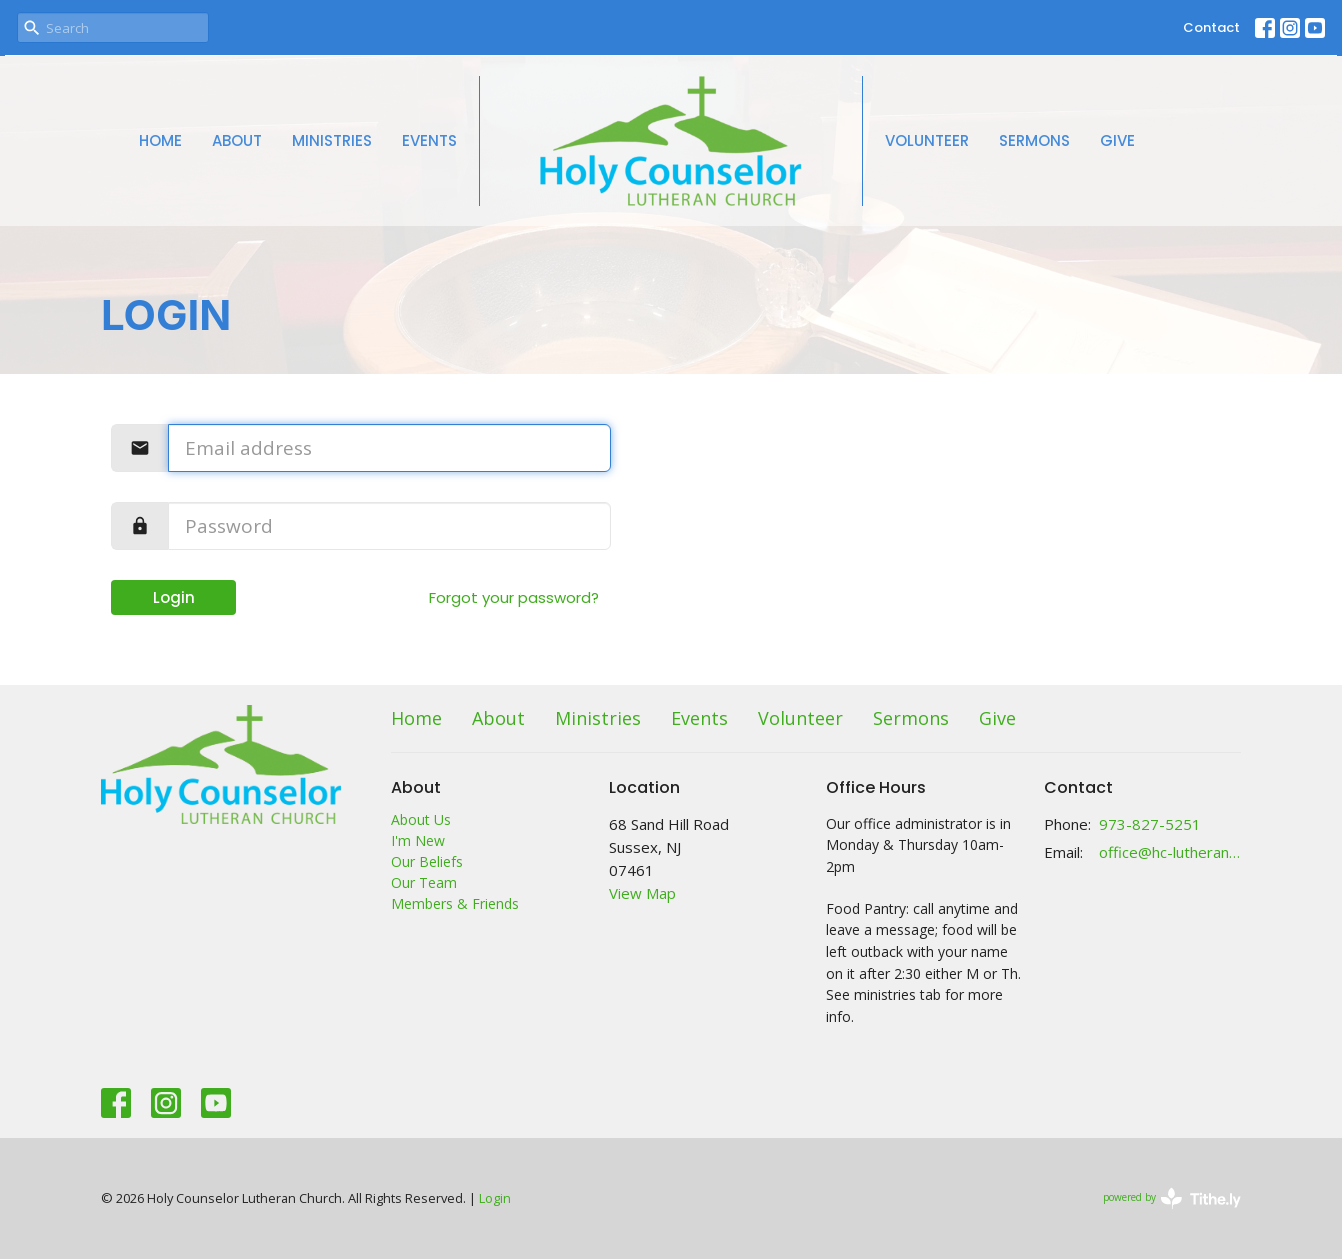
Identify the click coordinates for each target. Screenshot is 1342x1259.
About (237, 140)
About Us (421, 819)
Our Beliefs (427, 861)
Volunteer (927, 140)
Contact (1211, 27)
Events (429, 140)
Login (174, 597)
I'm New (418, 840)
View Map (642, 893)
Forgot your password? (514, 597)
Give (1117, 140)
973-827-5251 (1150, 824)
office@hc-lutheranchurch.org (1170, 852)
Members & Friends (455, 903)
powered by (1172, 1198)
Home (160, 140)
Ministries (332, 140)
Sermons (1034, 140)
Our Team (424, 882)
